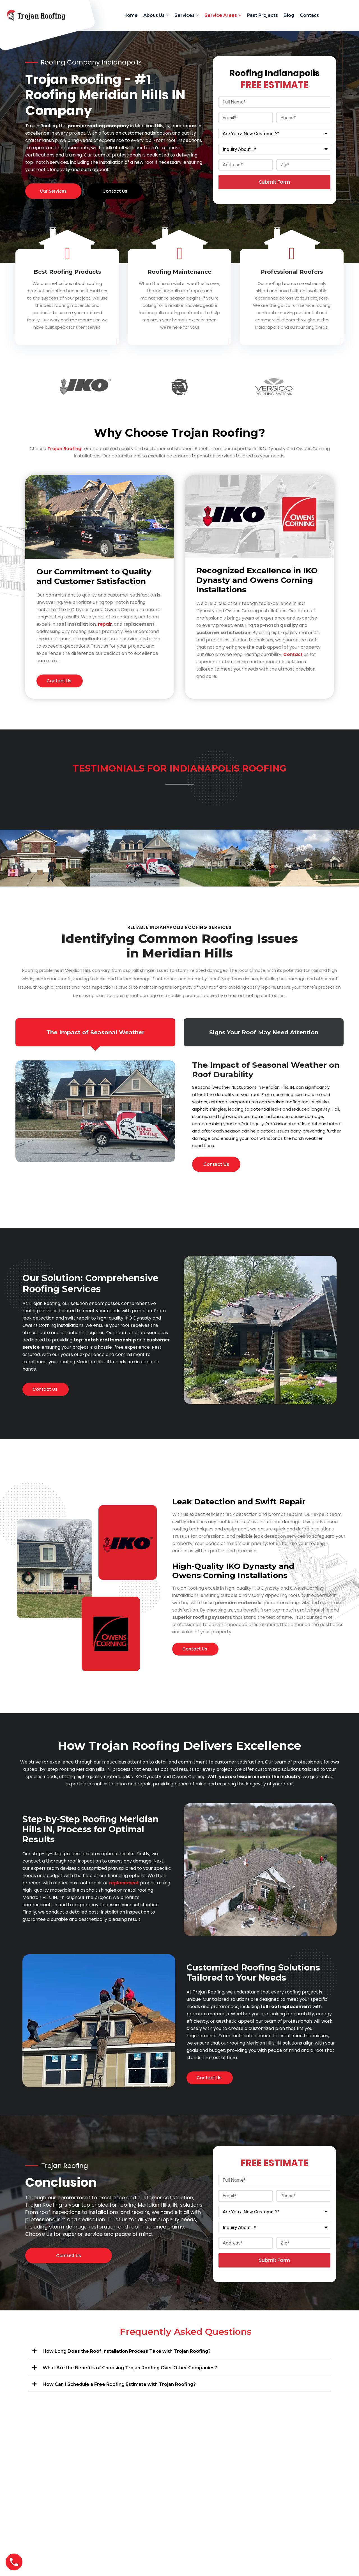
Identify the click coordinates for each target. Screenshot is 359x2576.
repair (105, 624)
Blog (289, 15)
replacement (124, 1883)
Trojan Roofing (64, 448)
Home (130, 15)
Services (184, 15)
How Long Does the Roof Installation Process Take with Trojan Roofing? (127, 2351)
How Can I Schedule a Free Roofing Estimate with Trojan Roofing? (119, 2384)
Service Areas (220, 15)
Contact (309, 15)
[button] (179, 2350)
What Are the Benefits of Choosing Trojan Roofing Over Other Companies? (130, 2367)
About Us (154, 15)
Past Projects (262, 15)
